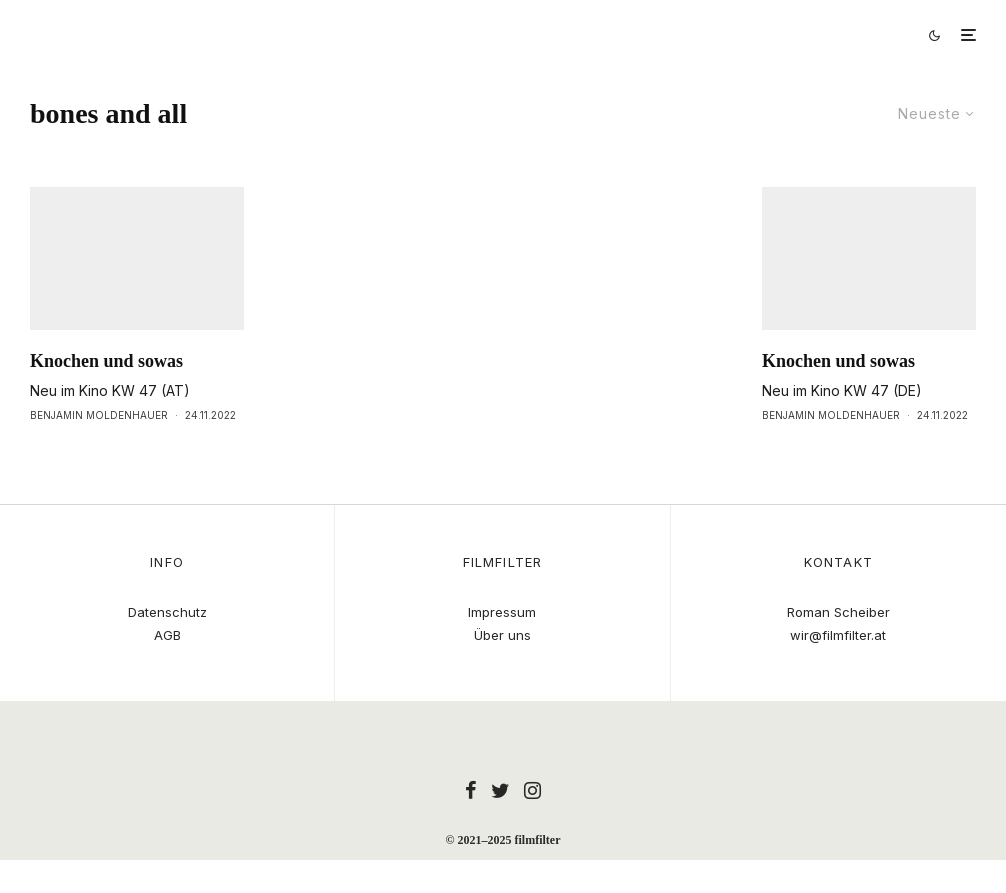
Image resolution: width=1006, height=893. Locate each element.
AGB (167, 635)
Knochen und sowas (106, 398)
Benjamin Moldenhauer (99, 452)
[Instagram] (532, 790)
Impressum (502, 612)
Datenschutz (167, 612)
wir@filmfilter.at (838, 635)
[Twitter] (500, 790)
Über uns (502, 635)
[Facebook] (471, 790)
